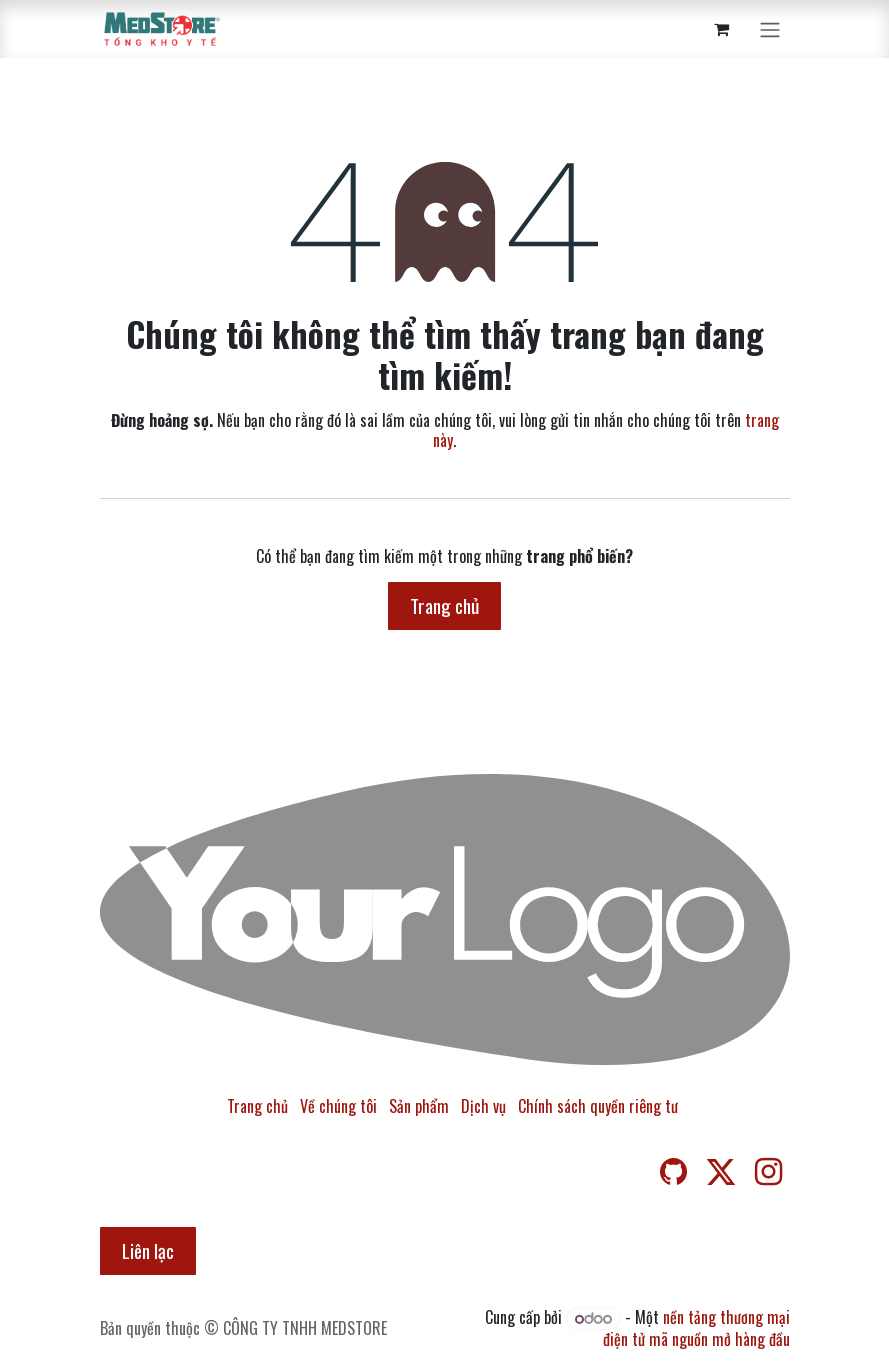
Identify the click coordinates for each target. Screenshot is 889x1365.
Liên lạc (148, 1250)
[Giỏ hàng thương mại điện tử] (722, 29)
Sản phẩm (419, 1106)
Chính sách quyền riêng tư (598, 1106)
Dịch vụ (483, 1106)
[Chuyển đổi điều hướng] (770, 29)
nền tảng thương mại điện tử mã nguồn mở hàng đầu (696, 1328)
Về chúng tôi (338, 1106)
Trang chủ (444, 605)
